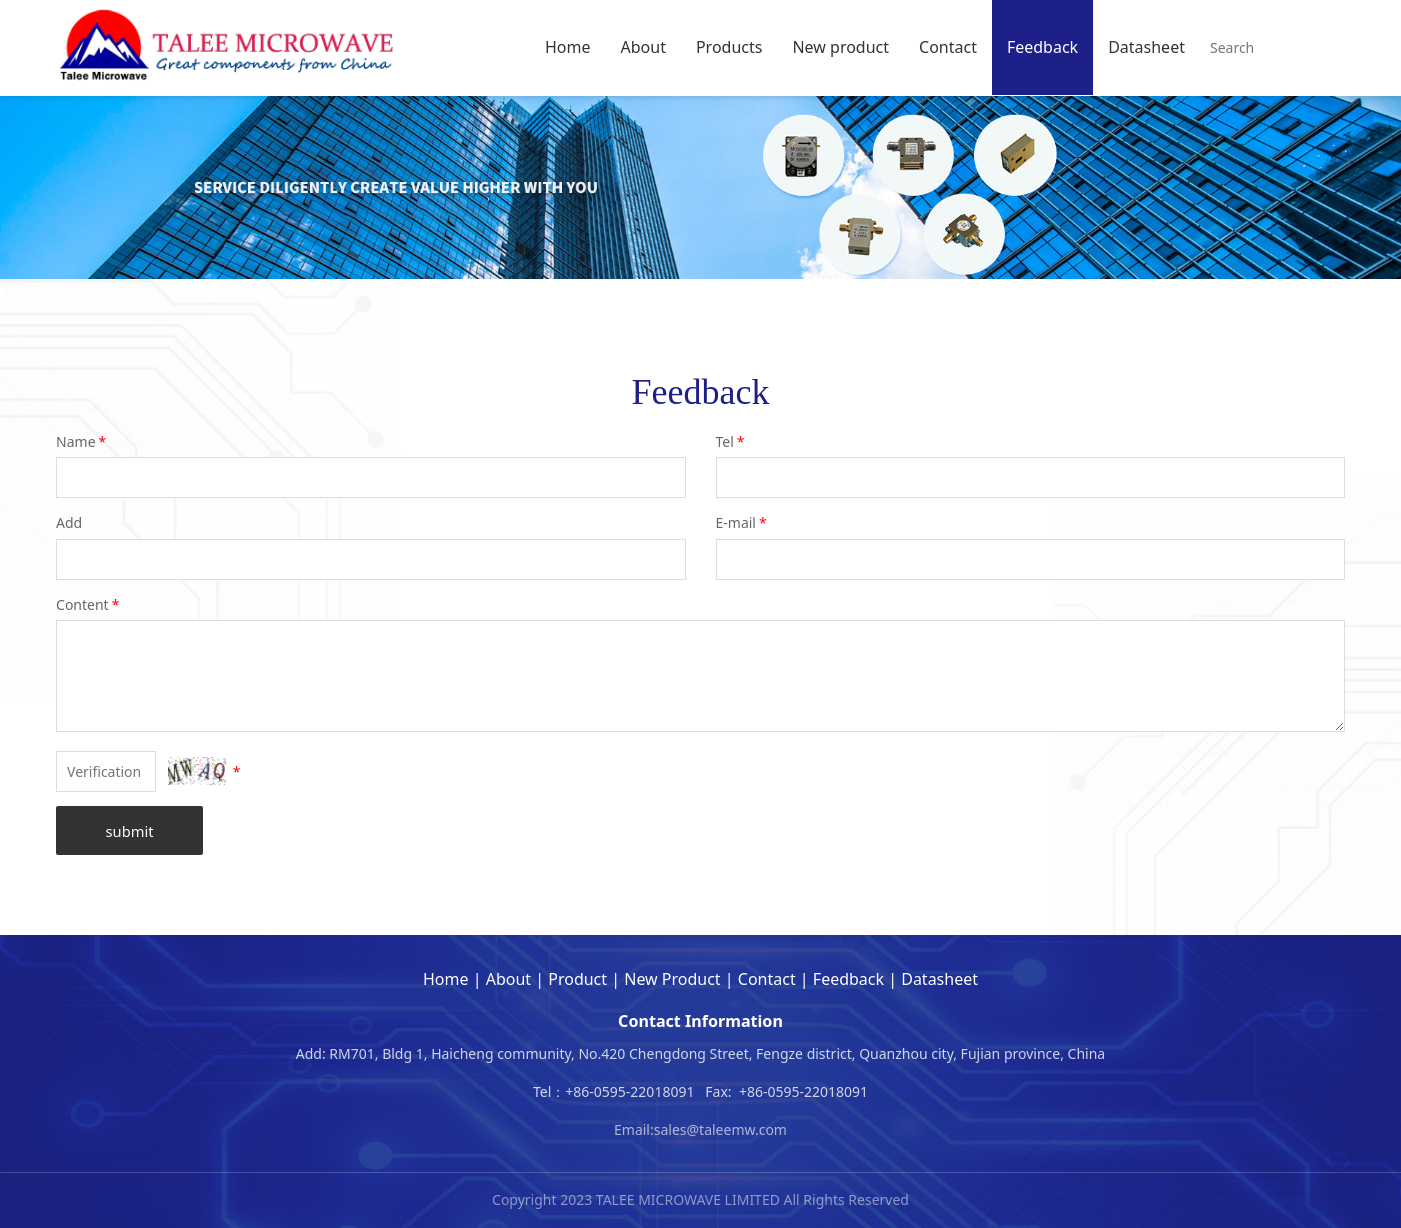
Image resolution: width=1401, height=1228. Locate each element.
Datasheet (1146, 47)
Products (729, 47)
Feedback (1042, 47)
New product (840, 47)
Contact (948, 47)
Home (568, 47)
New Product (672, 979)
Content (89, 604)
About (643, 47)
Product (577, 979)
